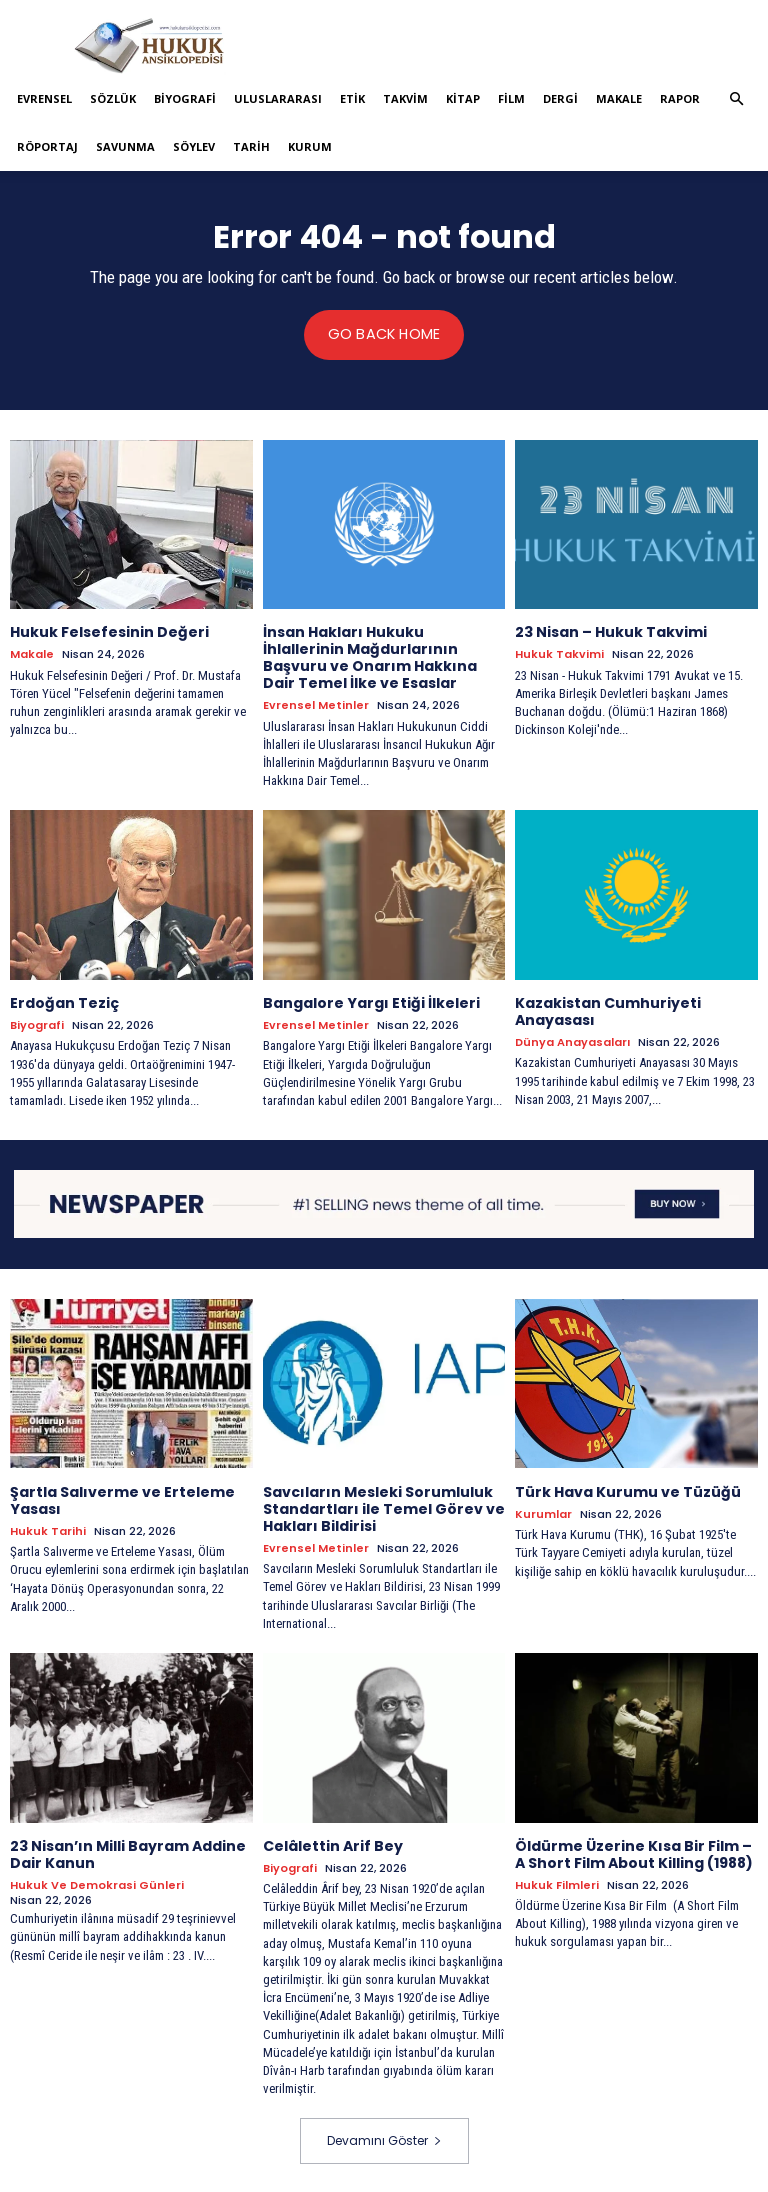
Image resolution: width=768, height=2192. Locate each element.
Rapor (680, 98)
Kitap (463, 98)
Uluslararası (278, 98)
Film (511, 98)
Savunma (125, 146)
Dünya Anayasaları (572, 1041)
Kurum (310, 146)
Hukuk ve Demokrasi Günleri (97, 1883)
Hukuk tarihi (48, 1529)
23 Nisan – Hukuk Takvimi (611, 632)
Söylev (194, 146)
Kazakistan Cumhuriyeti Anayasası (608, 1010)
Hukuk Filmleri (557, 1883)
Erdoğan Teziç (64, 1002)
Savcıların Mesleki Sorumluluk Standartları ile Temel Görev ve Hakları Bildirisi (384, 1508)
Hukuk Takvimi (559, 654)
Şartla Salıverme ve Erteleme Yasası (122, 1499)
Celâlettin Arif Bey (333, 1844)
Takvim (405, 98)
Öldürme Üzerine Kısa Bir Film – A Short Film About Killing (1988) (634, 1852)
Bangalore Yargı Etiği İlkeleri (371, 1002)
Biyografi (185, 98)
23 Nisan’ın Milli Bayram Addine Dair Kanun (128, 1852)
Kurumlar (543, 1513)
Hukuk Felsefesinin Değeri (109, 632)
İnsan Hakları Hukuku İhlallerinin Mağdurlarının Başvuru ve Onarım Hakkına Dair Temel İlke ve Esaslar (370, 657)
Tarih (251, 146)
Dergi (560, 98)
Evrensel (44, 98)
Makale (619, 98)
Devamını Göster (384, 2138)
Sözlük (113, 98)
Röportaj (47, 146)
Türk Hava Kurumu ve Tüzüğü (628, 1491)
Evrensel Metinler (316, 704)
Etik (352, 98)
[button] (736, 99)
